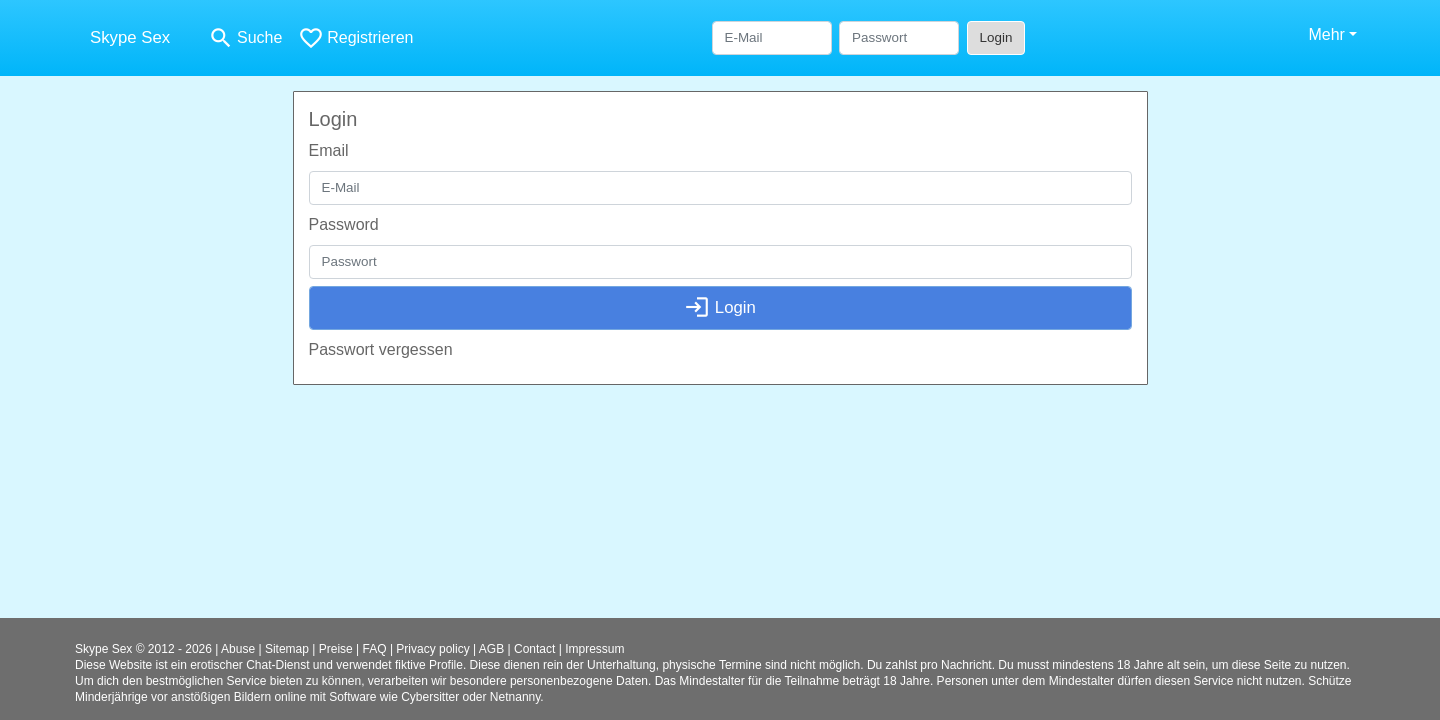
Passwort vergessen (381, 349)
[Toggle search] (245, 38)
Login (996, 37)
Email (329, 150)
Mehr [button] (1326, 34)
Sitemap (287, 649)
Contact (534, 649)
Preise (336, 649)
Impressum (594, 649)
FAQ (375, 649)
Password (344, 224)
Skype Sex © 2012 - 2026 (143, 649)
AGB (491, 649)
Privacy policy (432, 649)
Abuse (238, 649)
